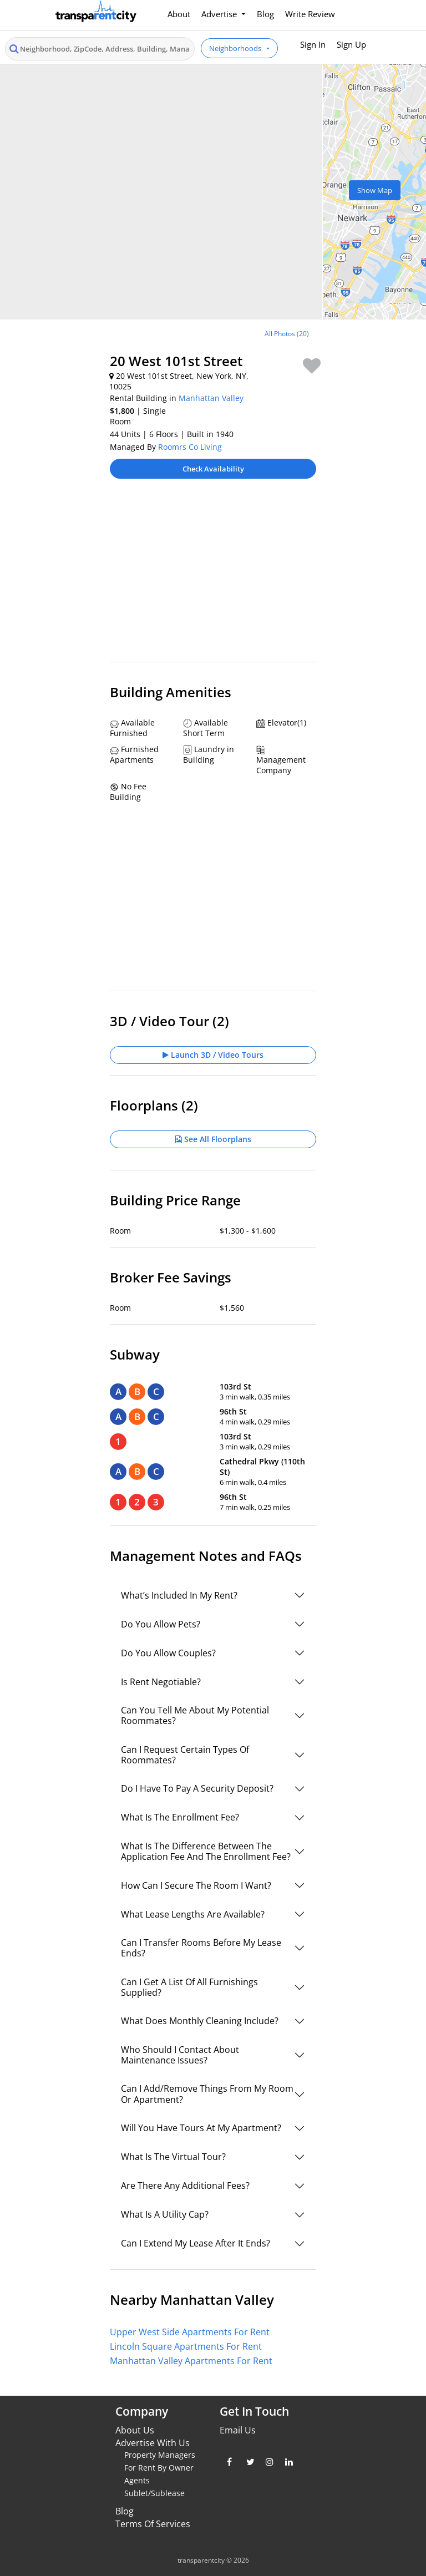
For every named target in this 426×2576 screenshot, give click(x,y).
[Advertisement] (213, 576)
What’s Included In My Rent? (179, 1595)
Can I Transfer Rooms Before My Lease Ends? (201, 1947)
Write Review (310, 13)
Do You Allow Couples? (168, 1653)
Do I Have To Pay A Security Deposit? (197, 1788)
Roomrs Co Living (190, 447)
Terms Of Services (152, 2524)
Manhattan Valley (211, 398)
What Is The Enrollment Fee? (180, 1817)
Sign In (313, 44)
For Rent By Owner (159, 2467)
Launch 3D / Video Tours (213, 1054)
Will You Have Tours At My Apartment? (201, 2128)
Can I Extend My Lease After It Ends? (195, 2243)
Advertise (220, 13)
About (179, 13)
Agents (137, 2480)
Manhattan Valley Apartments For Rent (191, 2361)
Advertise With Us (152, 2443)
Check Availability (213, 469)
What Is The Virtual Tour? (173, 2157)
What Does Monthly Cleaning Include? (199, 2021)
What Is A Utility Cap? (165, 2214)
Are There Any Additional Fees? (185, 2185)
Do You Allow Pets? (160, 1624)
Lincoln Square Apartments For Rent (186, 2346)
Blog (265, 13)
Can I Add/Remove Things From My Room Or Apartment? (207, 2093)
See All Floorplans (213, 1139)
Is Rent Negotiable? (161, 1682)
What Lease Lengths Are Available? (193, 1914)
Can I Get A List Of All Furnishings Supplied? (189, 1987)
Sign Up (351, 44)
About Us (134, 2430)
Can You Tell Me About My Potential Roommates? (195, 1715)
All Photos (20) (287, 333)
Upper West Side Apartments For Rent (190, 2332)
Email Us (238, 2430)
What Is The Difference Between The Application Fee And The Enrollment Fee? (206, 1851)
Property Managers (159, 2455)
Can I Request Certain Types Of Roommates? (185, 1754)
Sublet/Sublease (154, 2493)
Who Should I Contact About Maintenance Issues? (180, 2054)
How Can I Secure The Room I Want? (196, 1885)
